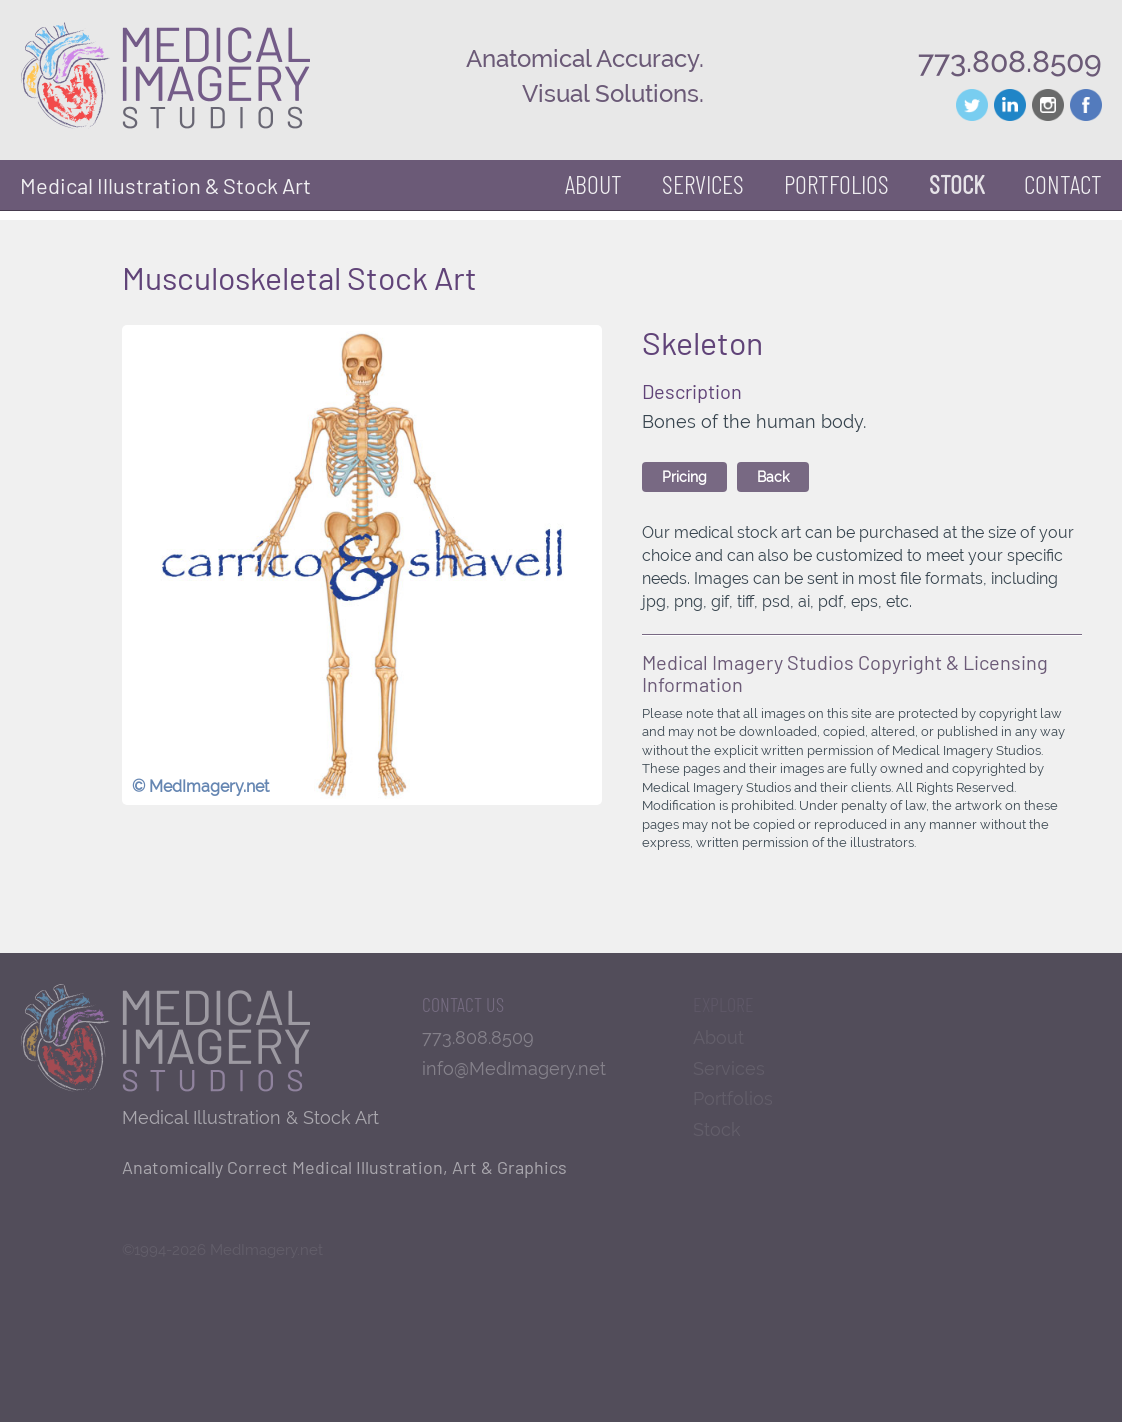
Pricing (684, 477)
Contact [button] (1063, 183)
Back (773, 477)
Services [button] (703, 183)
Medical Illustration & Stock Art (165, 185)
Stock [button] (956, 183)
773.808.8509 (1010, 61)
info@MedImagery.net (514, 1068)
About (593, 183)
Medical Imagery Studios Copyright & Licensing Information (845, 673)
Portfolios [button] (836, 183)
